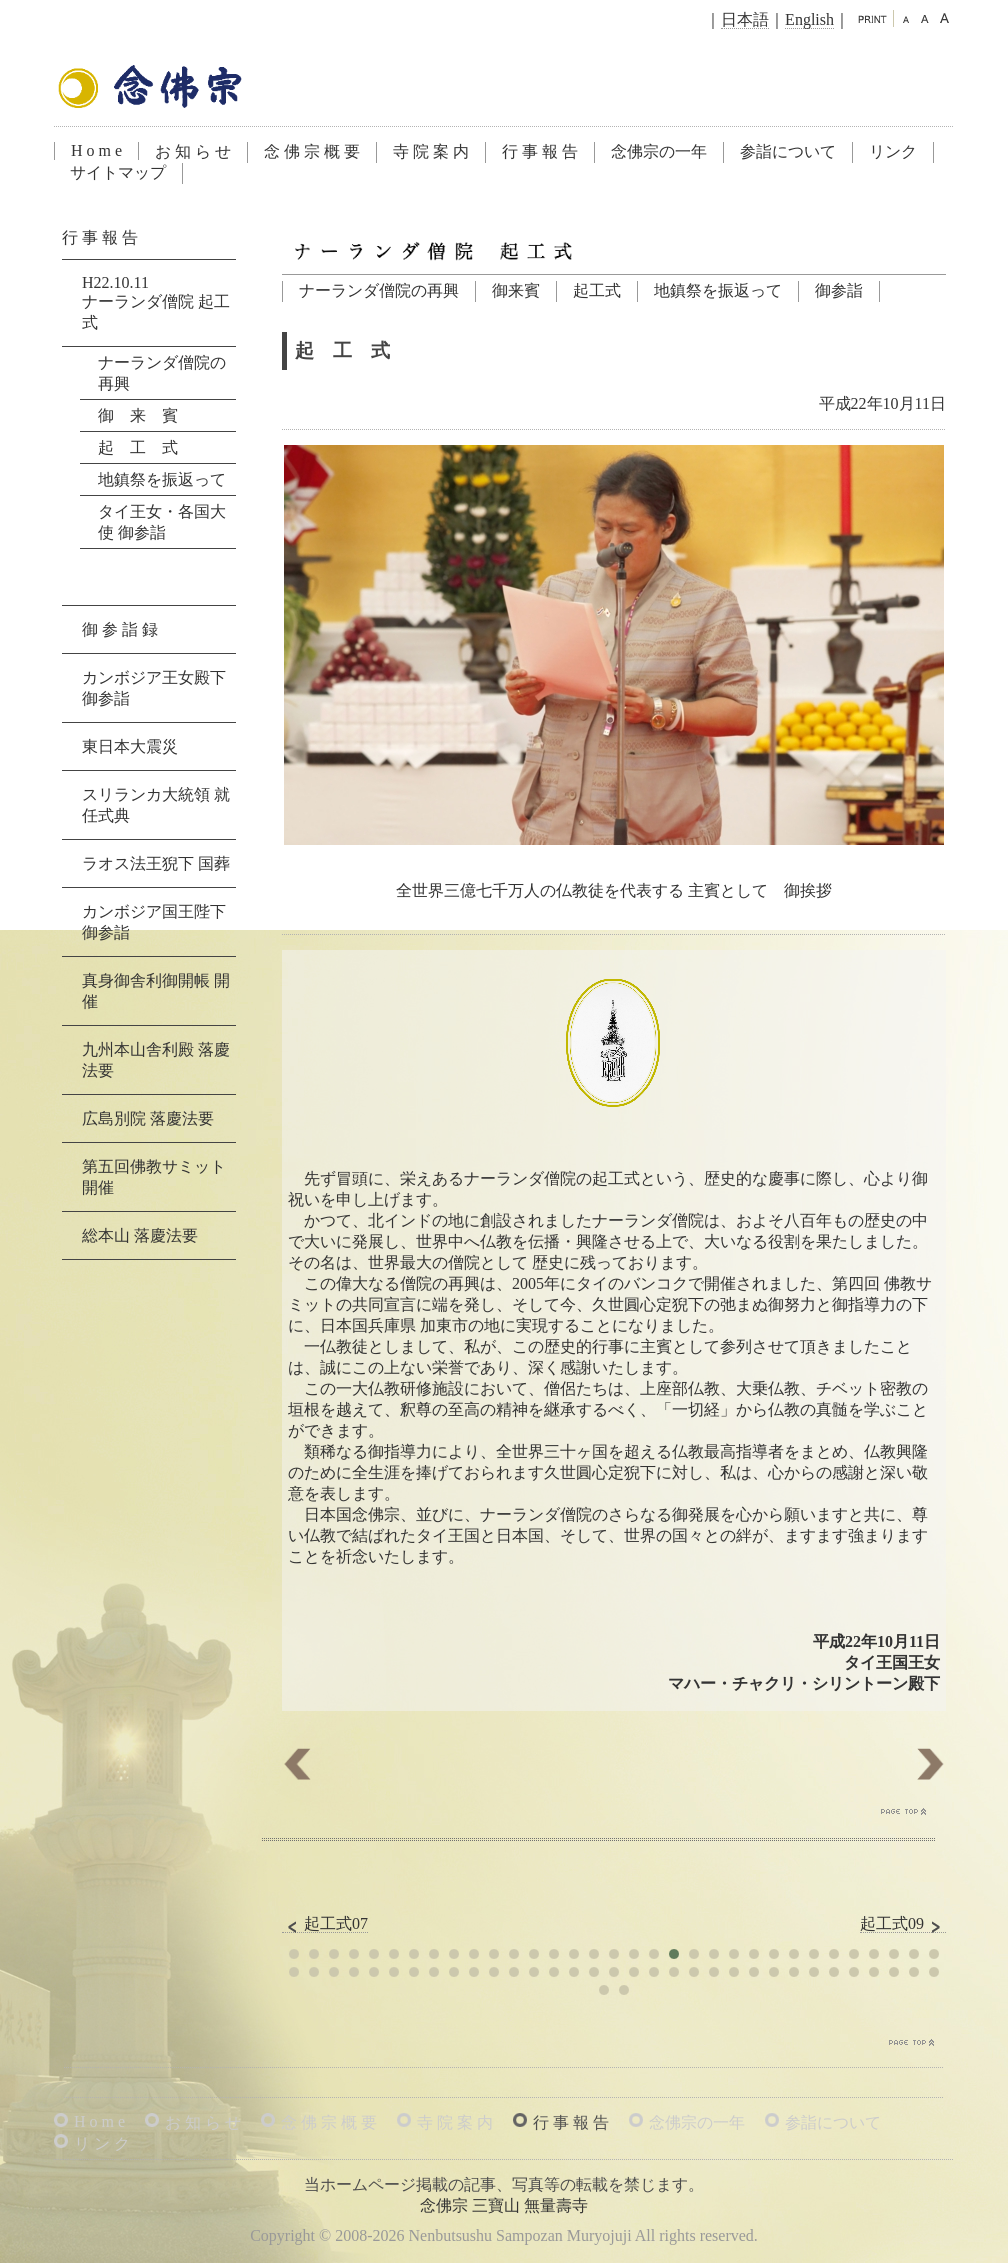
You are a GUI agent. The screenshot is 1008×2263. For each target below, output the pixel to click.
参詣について (788, 151)
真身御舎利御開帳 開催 (156, 991)
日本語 (745, 19)
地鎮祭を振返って (718, 290)
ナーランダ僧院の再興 (379, 290)
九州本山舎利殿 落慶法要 (156, 1060)
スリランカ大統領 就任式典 (156, 805)
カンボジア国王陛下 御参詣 (154, 922)
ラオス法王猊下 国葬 (156, 863)
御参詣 (839, 290)
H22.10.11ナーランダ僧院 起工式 (156, 302)
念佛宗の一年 (659, 151)
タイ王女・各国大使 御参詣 (162, 522)
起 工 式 (138, 447)
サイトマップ (118, 172)
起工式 (597, 290)
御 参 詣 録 (120, 629)
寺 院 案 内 (431, 151)
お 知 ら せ (193, 151)
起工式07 (325, 1924)
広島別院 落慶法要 (148, 1118)
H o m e (96, 150)
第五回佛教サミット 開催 (154, 1177)
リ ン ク (102, 2143)
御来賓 (516, 290)
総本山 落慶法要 (140, 1235)
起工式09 (903, 1924)
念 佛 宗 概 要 (312, 151)
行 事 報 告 (540, 151)
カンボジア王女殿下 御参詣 (154, 688)
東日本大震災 (130, 746)
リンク (893, 151)
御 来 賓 (138, 415)
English (809, 19)
